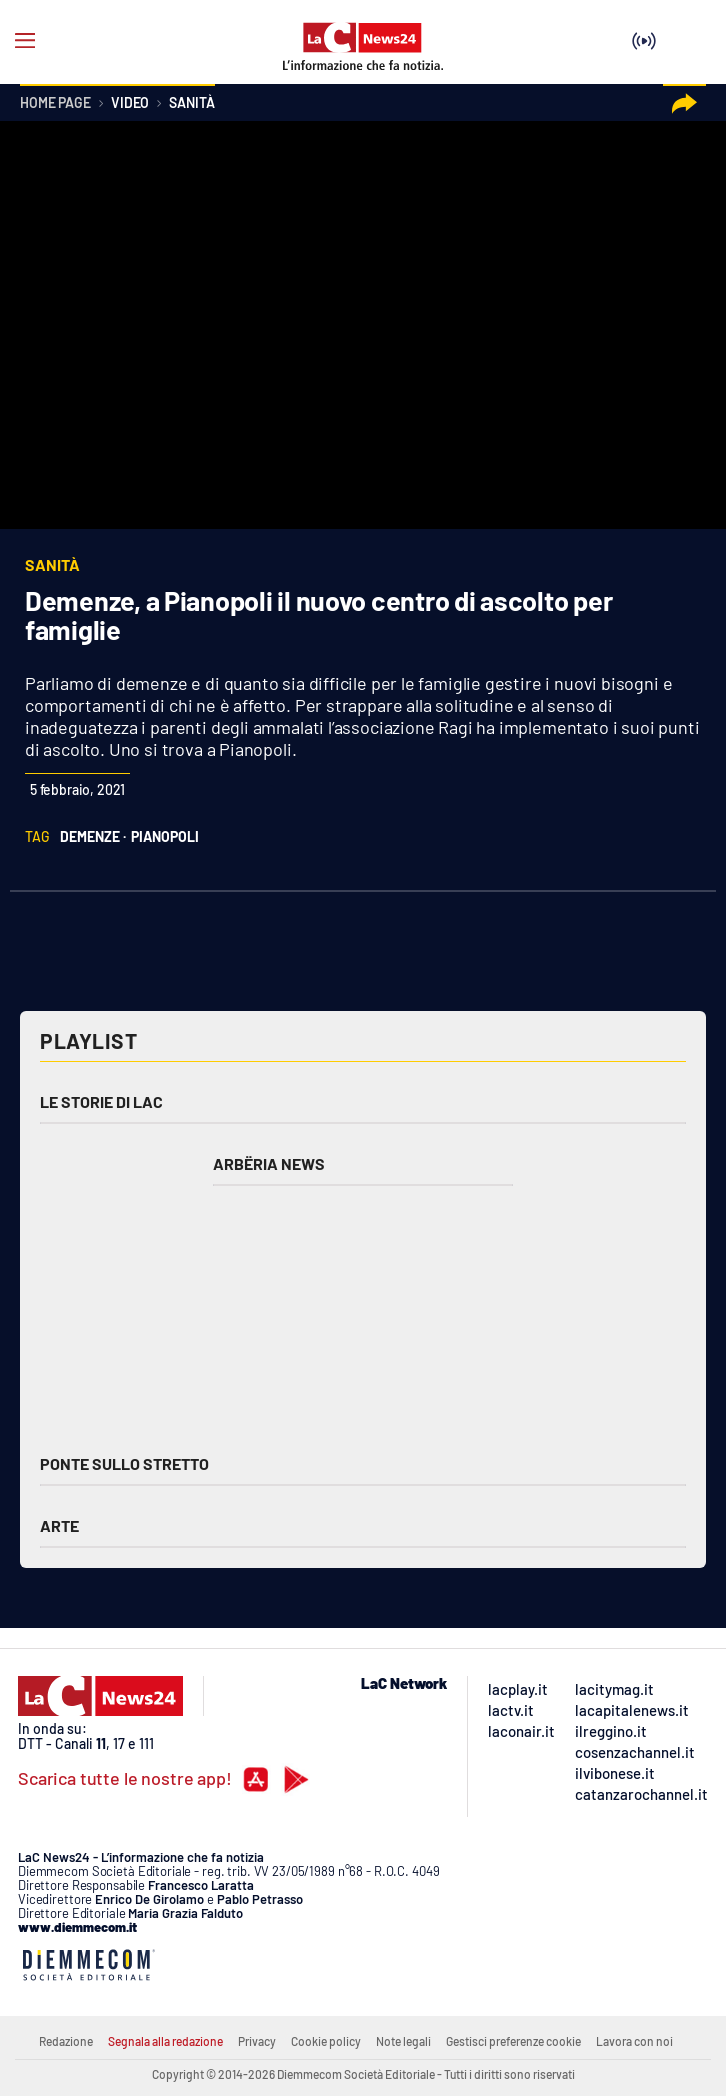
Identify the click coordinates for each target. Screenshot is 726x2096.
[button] (684, 103)
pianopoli (165, 836)
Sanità (191, 103)
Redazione (66, 2041)
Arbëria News (269, 1163)
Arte (59, 1525)
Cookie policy (326, 2041)
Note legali (403, 2041)
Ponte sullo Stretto (124, 1463)
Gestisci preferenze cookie (513, 2041)
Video (130, 103)
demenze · (93, 836)
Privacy (257, 2041)
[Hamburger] (25, 41)
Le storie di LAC (101, 1101)
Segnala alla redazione (165, 2041)
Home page (55, 103)
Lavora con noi (634, 2041)
